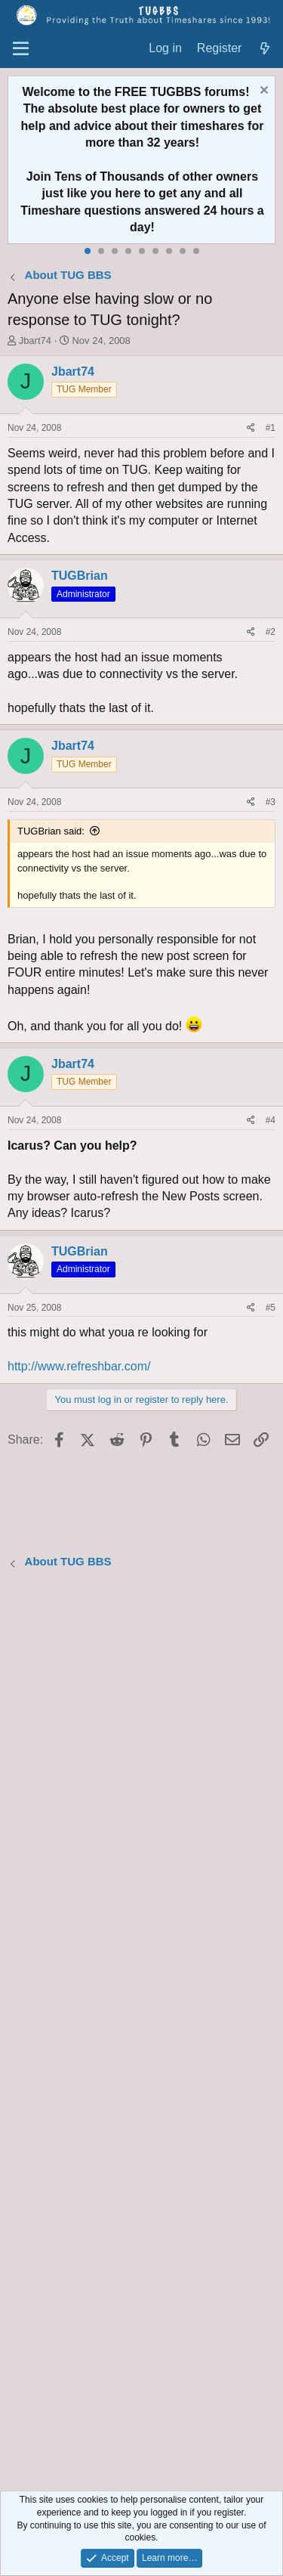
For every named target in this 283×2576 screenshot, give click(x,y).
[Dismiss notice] (262, 92)
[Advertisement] (141, 2032)
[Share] (250, 428)
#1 (270, 428)
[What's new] (264, 48)
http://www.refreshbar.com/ (79, 1366)
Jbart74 (35, 340)
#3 (270, 802)
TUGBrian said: (51, 831)
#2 (270, 632)
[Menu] (20, 49)
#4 (270, 1120)
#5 (270, 1307)
